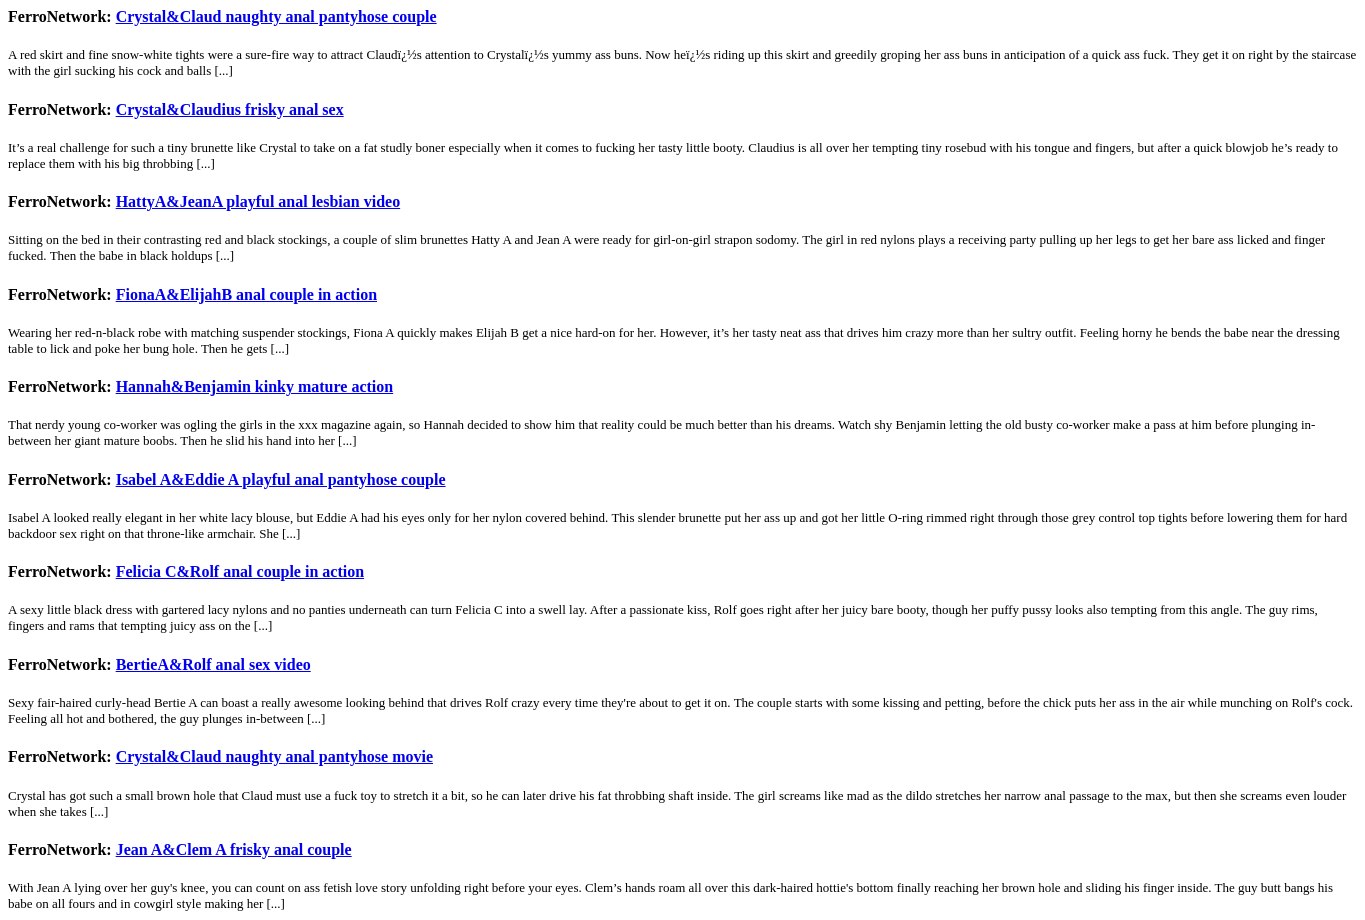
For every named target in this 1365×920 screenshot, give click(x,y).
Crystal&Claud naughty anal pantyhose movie (274, 756)
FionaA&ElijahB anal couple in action (246, 294)
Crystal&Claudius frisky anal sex (230, 109)
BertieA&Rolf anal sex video (213, 664)
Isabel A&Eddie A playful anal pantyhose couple (281, 479)
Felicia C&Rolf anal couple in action (240, 571)
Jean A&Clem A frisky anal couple (234, 849)
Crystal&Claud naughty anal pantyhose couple (276, 16)
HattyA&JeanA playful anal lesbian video (258, 201)
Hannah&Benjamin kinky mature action (255, 386)
